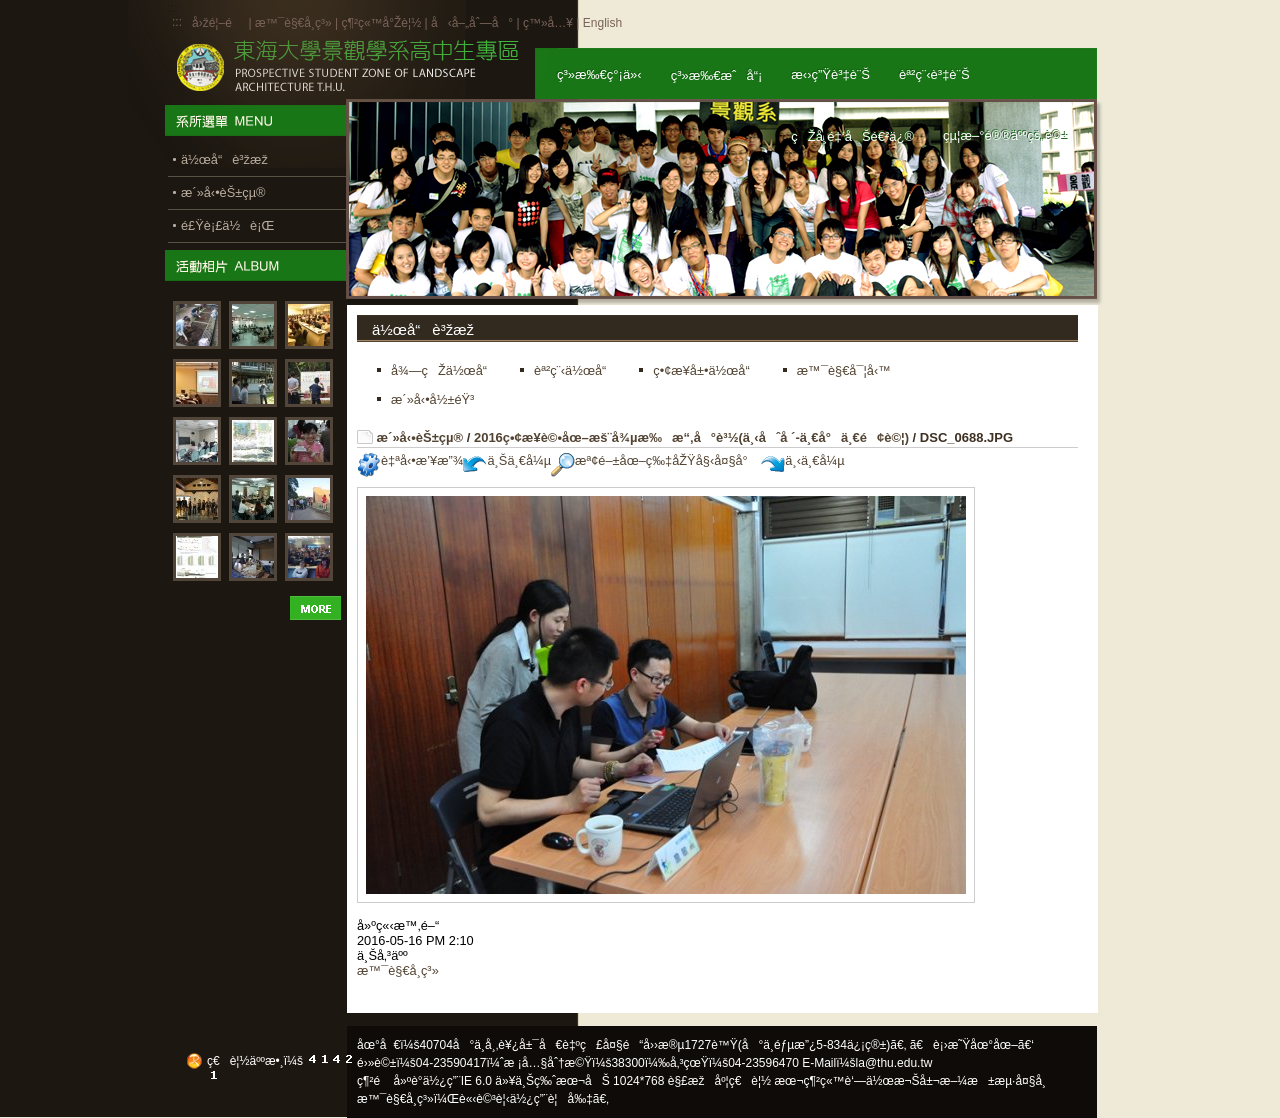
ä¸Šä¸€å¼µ (507, 460)
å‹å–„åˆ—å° (472, 23)
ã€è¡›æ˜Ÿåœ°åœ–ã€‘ (972, 1045)
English (602, 23)
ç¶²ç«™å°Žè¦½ (381, 23)
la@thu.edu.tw (894, 1063)
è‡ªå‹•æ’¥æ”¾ (410, 460)
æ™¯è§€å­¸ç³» (295, 23)
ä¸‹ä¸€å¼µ (802, 460)
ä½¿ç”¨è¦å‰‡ (551, 1099)
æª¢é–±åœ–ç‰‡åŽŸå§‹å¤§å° (654, 460)
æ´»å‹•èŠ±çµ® (420, 437)
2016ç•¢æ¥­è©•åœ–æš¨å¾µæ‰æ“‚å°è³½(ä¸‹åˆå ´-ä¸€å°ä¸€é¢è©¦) (691, 437)
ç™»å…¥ (548, 23)
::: (177, 22)
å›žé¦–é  (218, 23)
